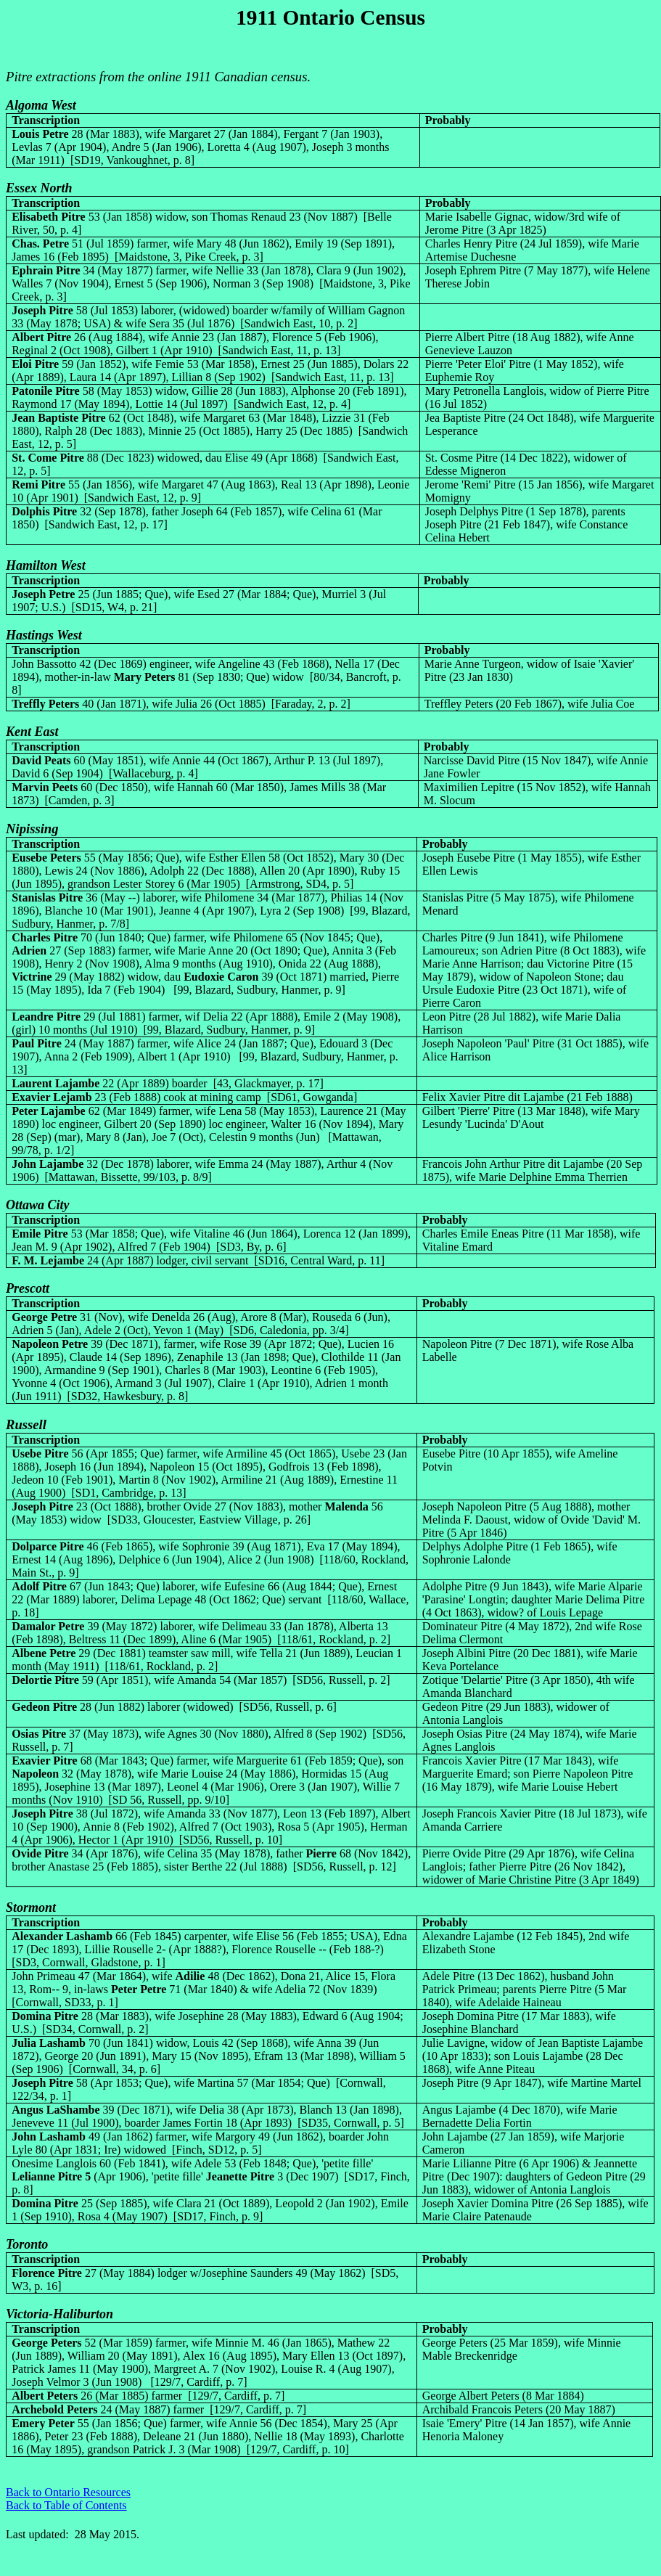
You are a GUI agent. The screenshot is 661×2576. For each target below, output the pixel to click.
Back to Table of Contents (66, 2505)
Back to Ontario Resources (68, 2492)
